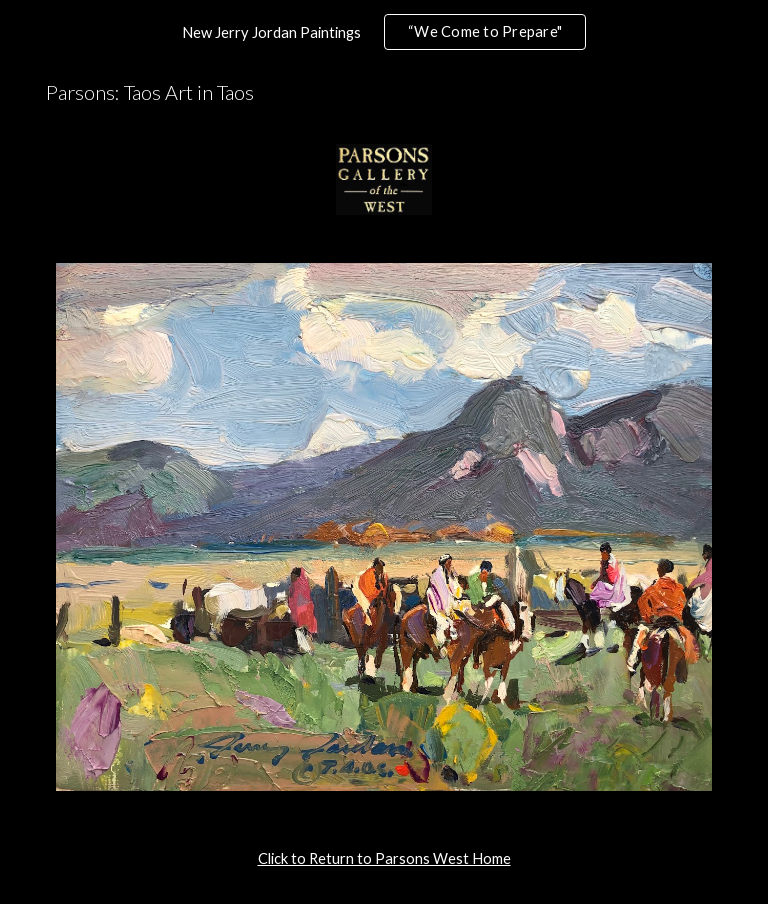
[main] (383, 859)
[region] (384, 32)
